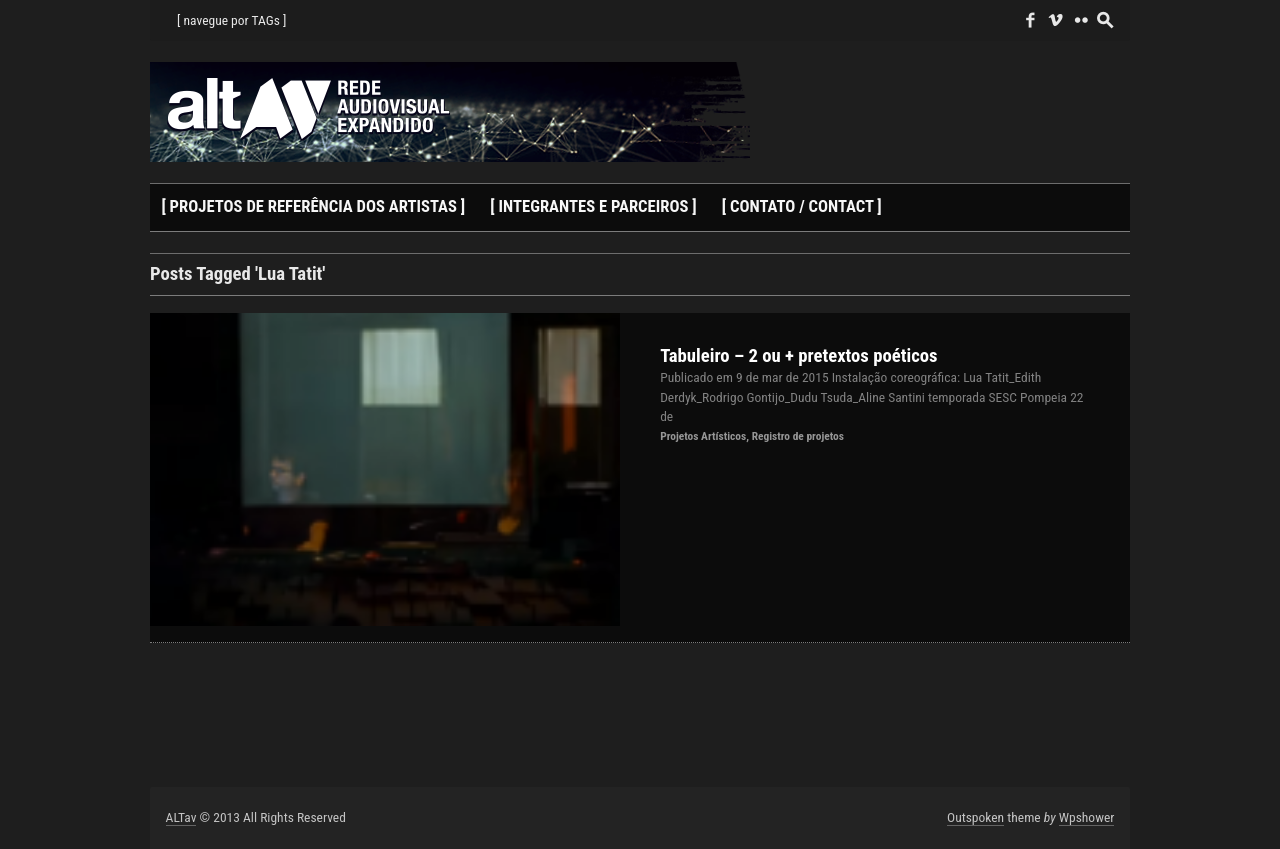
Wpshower (1087, 817)
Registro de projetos (798, 436)
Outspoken (975, 817)
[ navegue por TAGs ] (231, 20)
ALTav (181, 817)
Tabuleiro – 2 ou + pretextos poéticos (798, 356)
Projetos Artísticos (703, 436)
